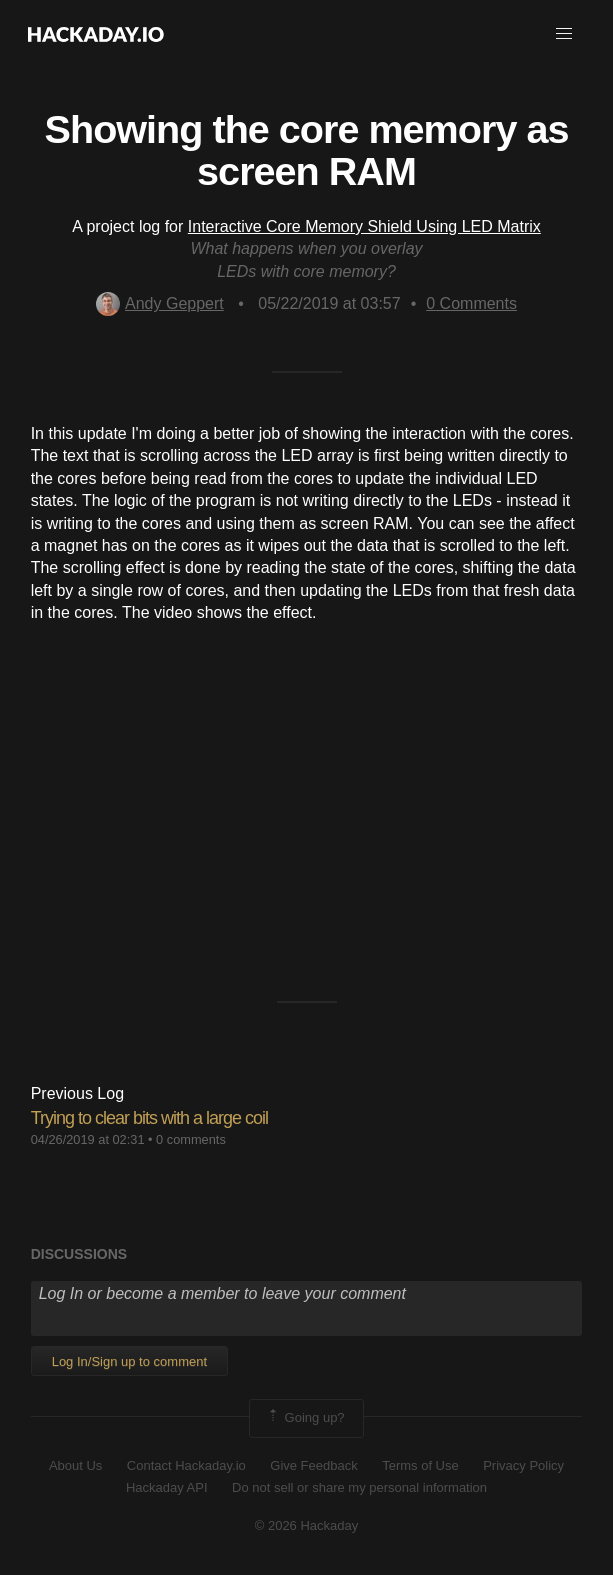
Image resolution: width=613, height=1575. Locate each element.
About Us (75, 1465)
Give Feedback (313, 1465)
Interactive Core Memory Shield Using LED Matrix (364, 226)
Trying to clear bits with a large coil (149, 1118)
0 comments (191, 1139)
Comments (471, 303)
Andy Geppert (160, 303)
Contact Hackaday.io (186, 1465)
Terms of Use (420, 1465)
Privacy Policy (523, 1465)
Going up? (305, 1418)
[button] (564, 34)
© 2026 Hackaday (307, 1525)
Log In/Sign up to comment (129, 1361)
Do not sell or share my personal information (359, 1487)
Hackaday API (167, 1487)
